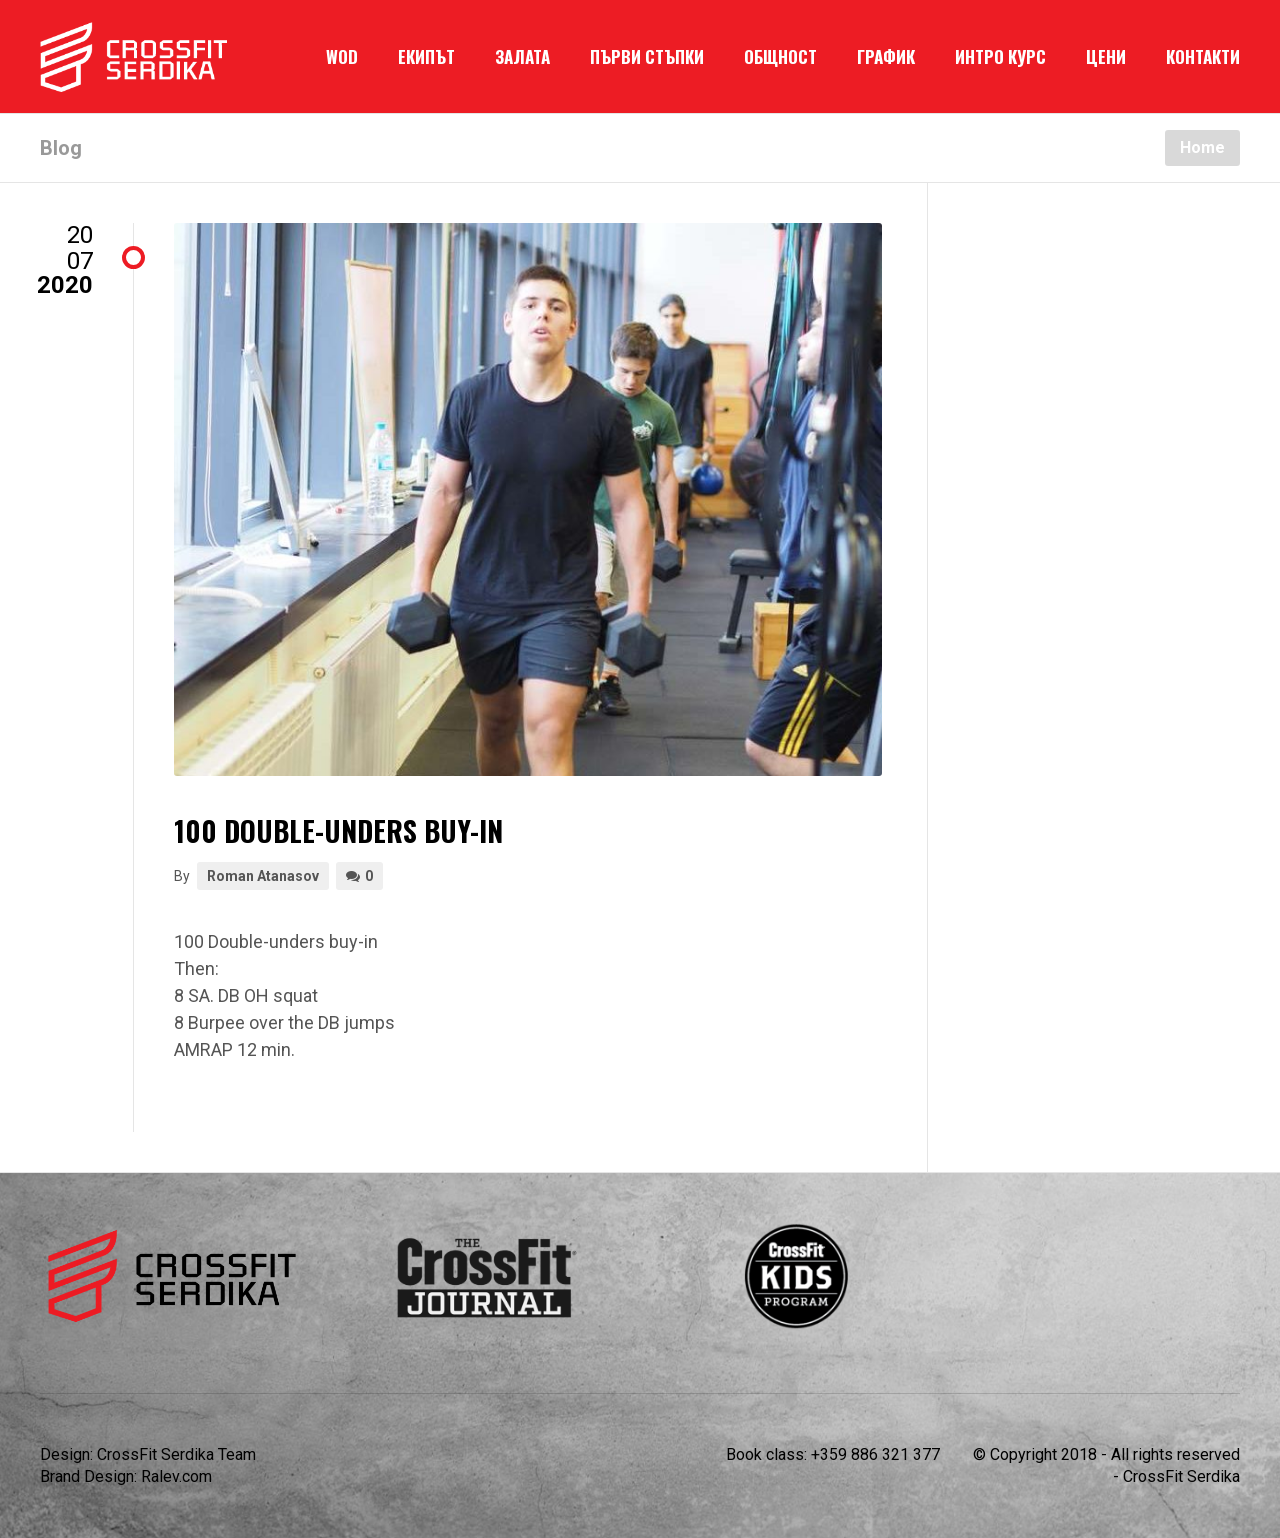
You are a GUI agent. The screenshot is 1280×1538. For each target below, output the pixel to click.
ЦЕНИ (1106, 56)
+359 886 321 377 (875, 1454)
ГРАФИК (886, 56)
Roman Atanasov (263, 876)
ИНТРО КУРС (1000, 56)
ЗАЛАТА (522, 56)
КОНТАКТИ (1203, 56)
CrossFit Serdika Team (176, 1454)
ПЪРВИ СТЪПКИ (647, 56)
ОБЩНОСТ (780, 56)
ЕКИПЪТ (426, 56)
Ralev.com (176, 1476)
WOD (342, 56)
